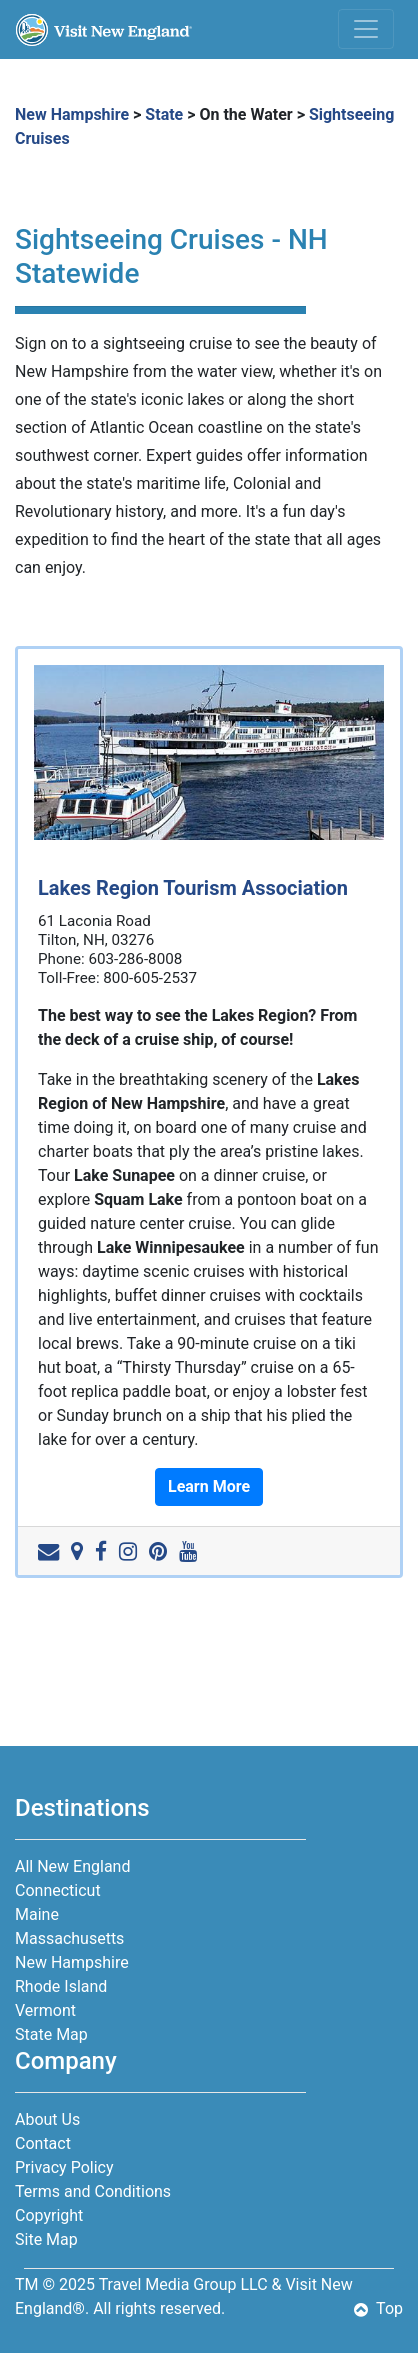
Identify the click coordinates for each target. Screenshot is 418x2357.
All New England (72, 1866)
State (164, 114)
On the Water (245, 114)
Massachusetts (69, 1938)
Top (378, 2308)
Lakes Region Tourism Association (193, 888)
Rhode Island (61, 1986)
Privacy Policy (64, 2167)
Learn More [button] (209, 1486)
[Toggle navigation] (366, 29)
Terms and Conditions (93, 2191)
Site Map (46, 2239)
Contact (43, 2143)
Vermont (45, 2010)
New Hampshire (72, 114)
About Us (47, 2119)
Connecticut (58, 1890)
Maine (37, 1914)
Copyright (49, 2215)
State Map (51, 2034)
